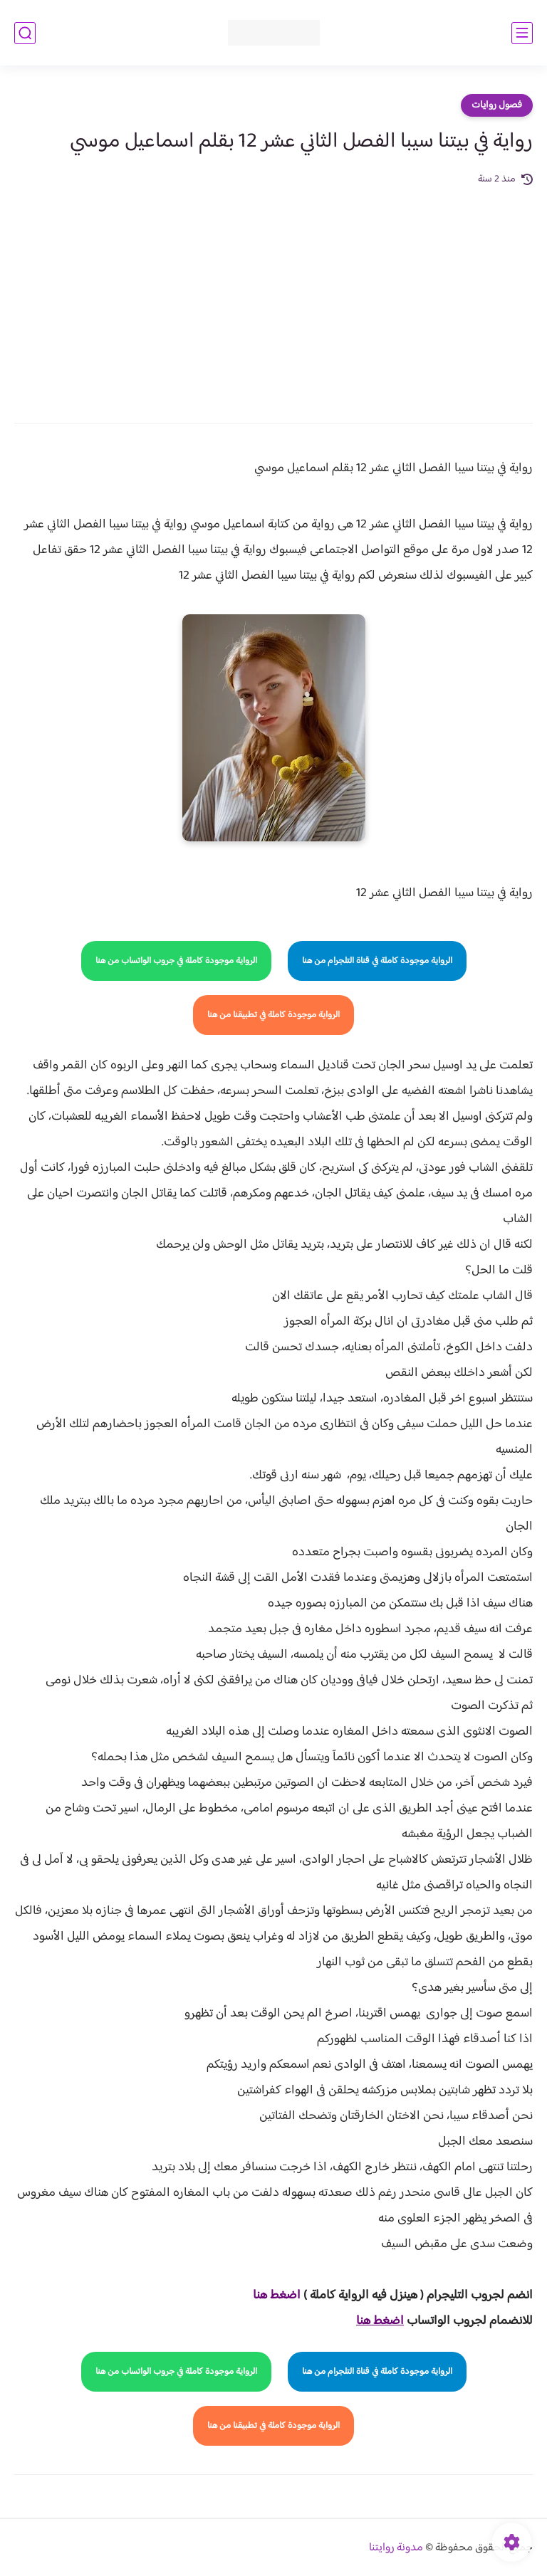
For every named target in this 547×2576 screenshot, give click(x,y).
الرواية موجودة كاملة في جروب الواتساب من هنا (176, 961)
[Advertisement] (273, 294)
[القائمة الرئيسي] (522, 33)
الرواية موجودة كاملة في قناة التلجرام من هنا (377, 961)
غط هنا (269, 2295)
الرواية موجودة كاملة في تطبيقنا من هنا (273, 1015)
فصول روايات (497, 105)
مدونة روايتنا (396, 2547)
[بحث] (25, 33)
